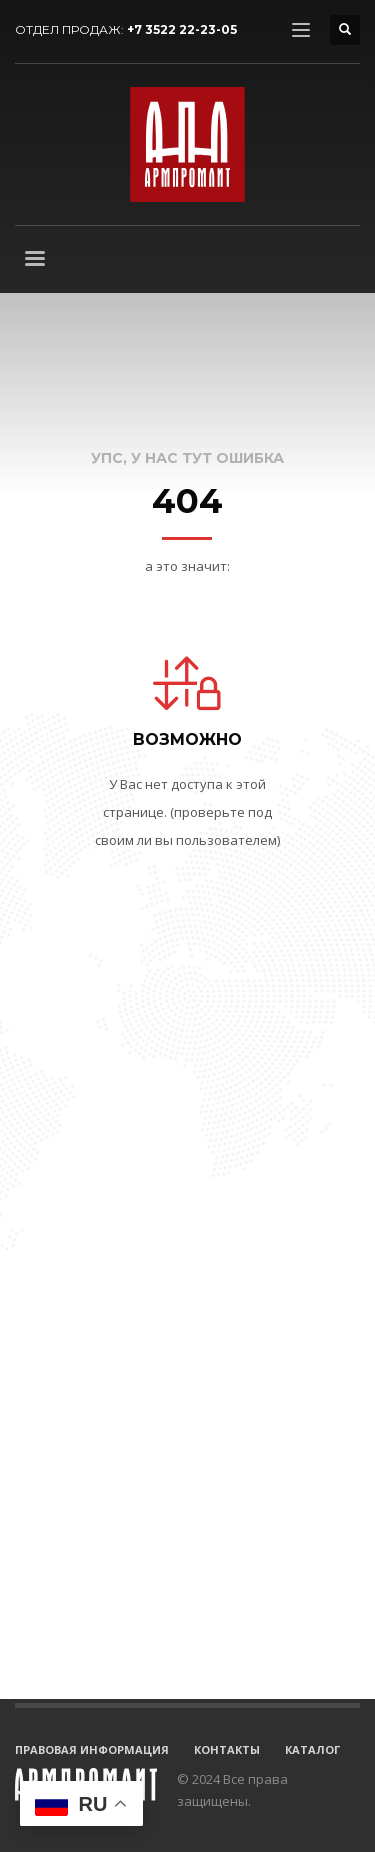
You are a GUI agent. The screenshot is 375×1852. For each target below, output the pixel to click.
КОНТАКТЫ (227, 1749)
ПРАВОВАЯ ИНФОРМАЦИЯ (92, 1749)
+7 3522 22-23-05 (182, 29)
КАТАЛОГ (312, 1749)
